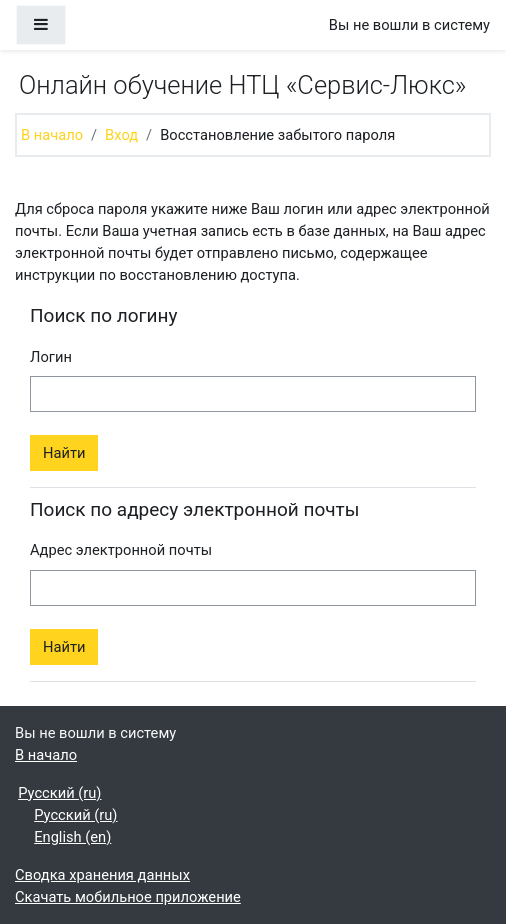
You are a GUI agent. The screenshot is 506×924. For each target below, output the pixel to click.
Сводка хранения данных (102, 875)
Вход (121, 135)
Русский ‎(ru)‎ (59, 793)
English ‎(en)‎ (72, 837)
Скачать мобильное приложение (128, 897)
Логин (51, 357)
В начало (52, 135)
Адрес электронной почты (121, 550)
